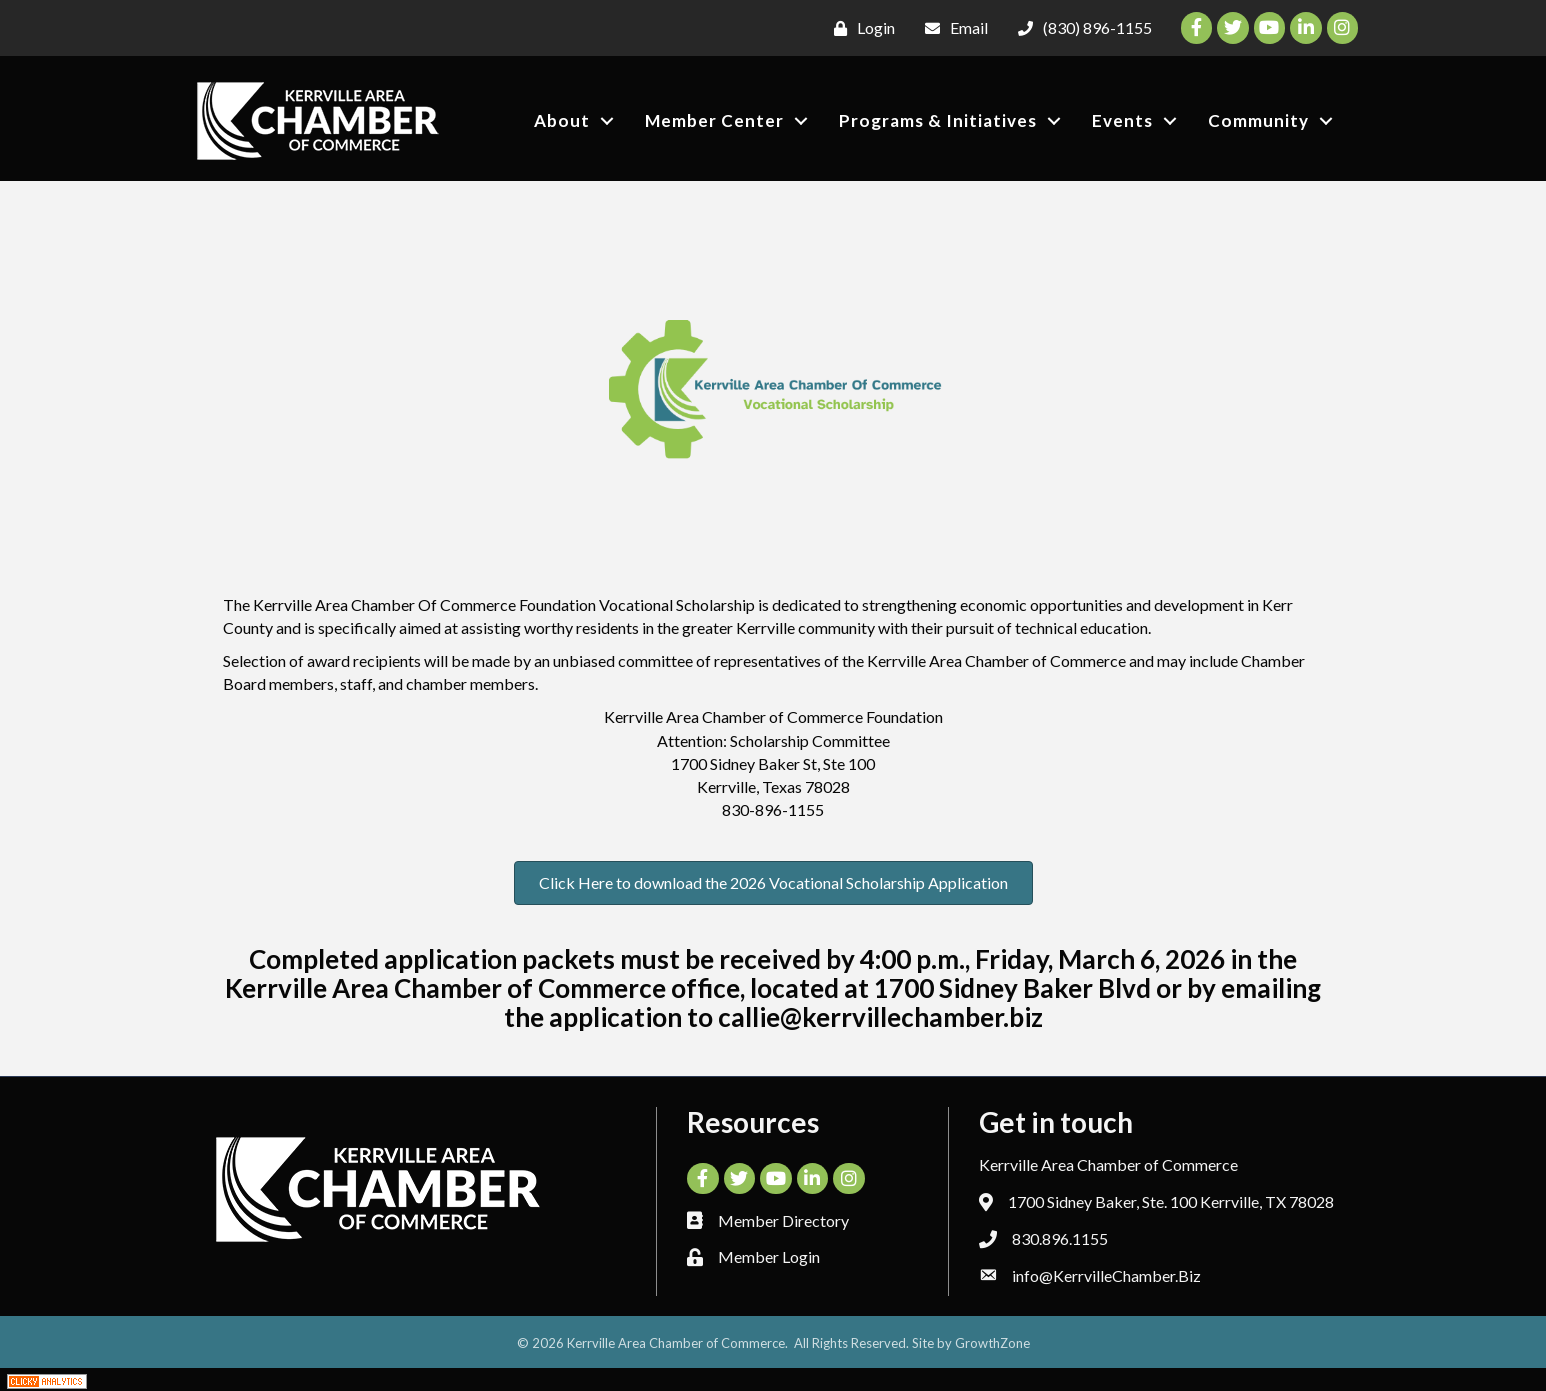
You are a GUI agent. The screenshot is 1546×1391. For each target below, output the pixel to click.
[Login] (859, 28)
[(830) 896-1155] (1080, 28)
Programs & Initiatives (938, 120)
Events (1122, 120)
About (562, 120)
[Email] (951, 28)
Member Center (714, 120)
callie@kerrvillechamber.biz (880, 1017)
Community (1258, 120)
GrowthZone (992, 1343)
